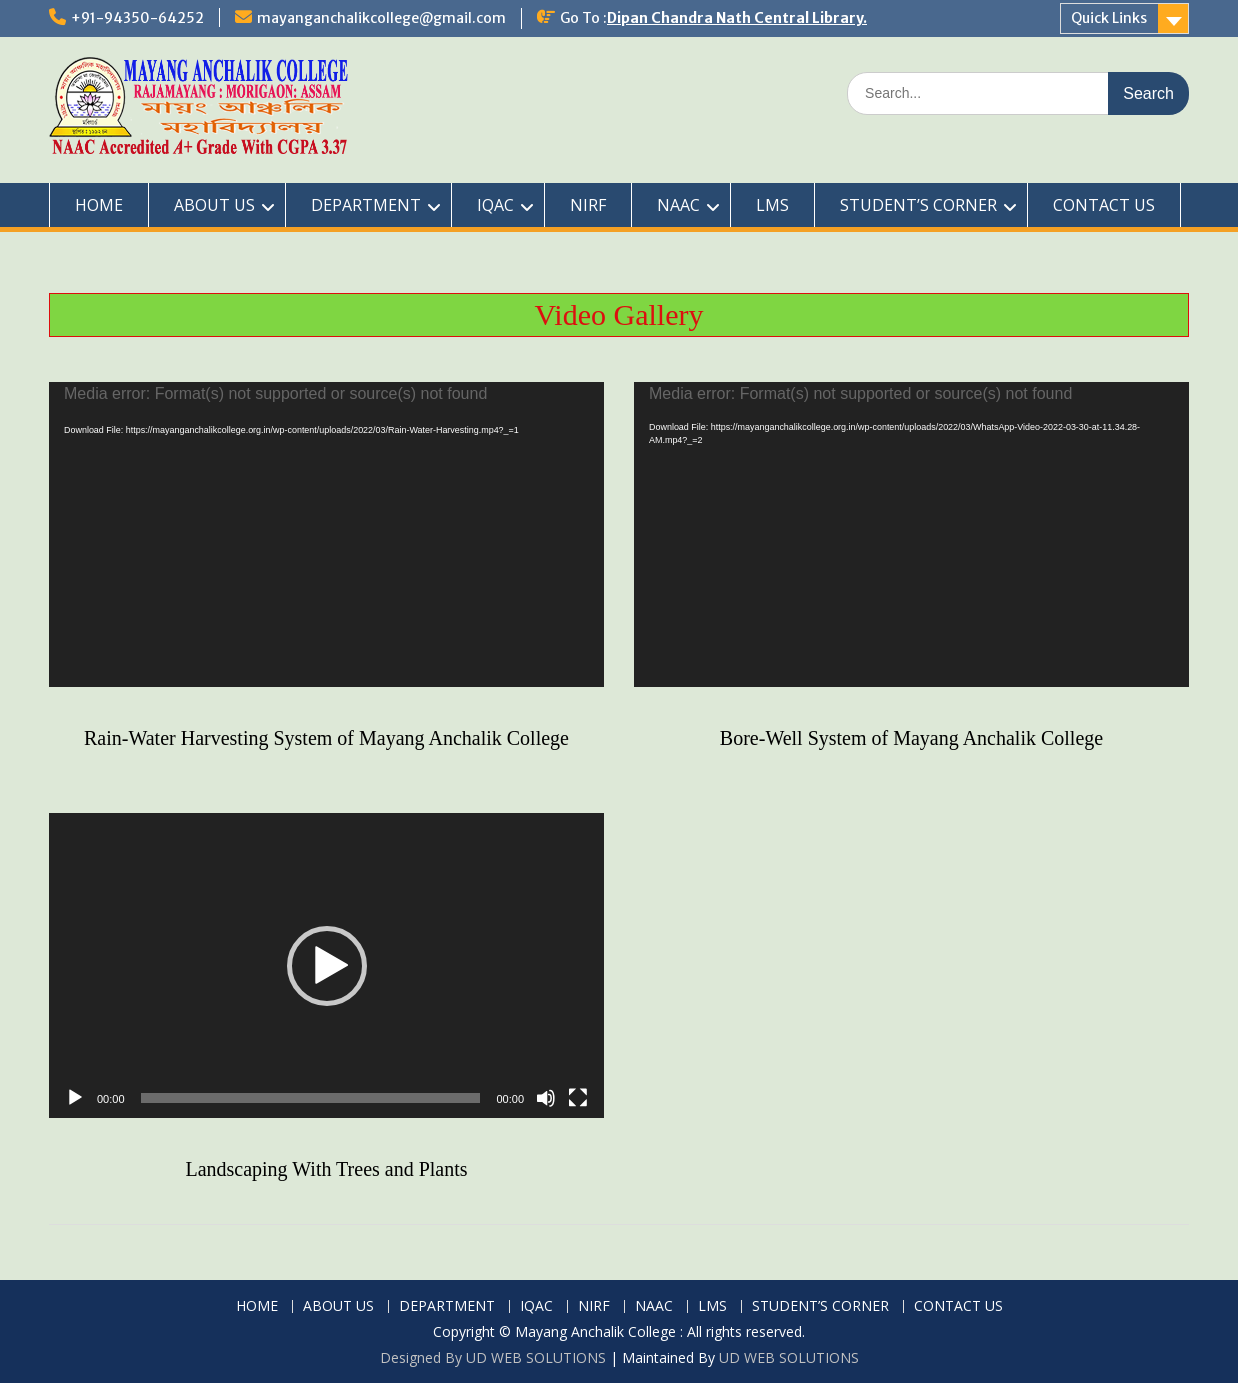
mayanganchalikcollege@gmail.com (381, 18)
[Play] (75, 1098)
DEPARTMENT (366, 205)
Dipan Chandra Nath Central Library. (737, 18)
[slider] (311, 1098)
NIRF (588, 205)
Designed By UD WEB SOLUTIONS (493, 1357)
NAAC (678, 205)
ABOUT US (214, 205)
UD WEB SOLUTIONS (789, 1357)
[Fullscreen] (578, 1098)
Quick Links (1109, 18)
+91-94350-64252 (137, 18)
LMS (772, 205)
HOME (99, 205)
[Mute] (546, 1098)
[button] (327, 966)
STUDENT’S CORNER (918, 205)
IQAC (495, 205)
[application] (326, 534)
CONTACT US (1104, 205)
